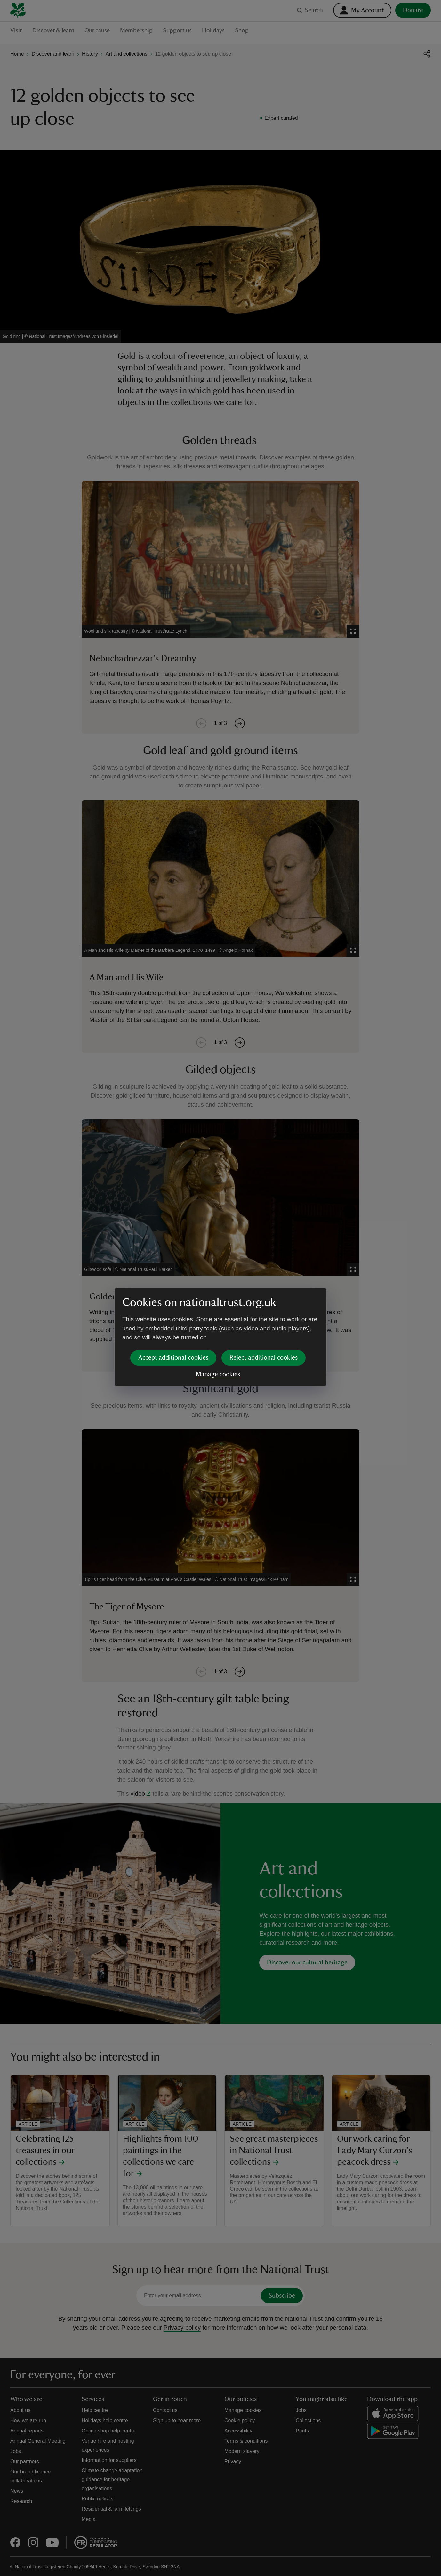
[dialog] (220, 1288)
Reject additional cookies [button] (263, 1308)
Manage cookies (218, 1325)
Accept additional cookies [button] (173, 1308)
